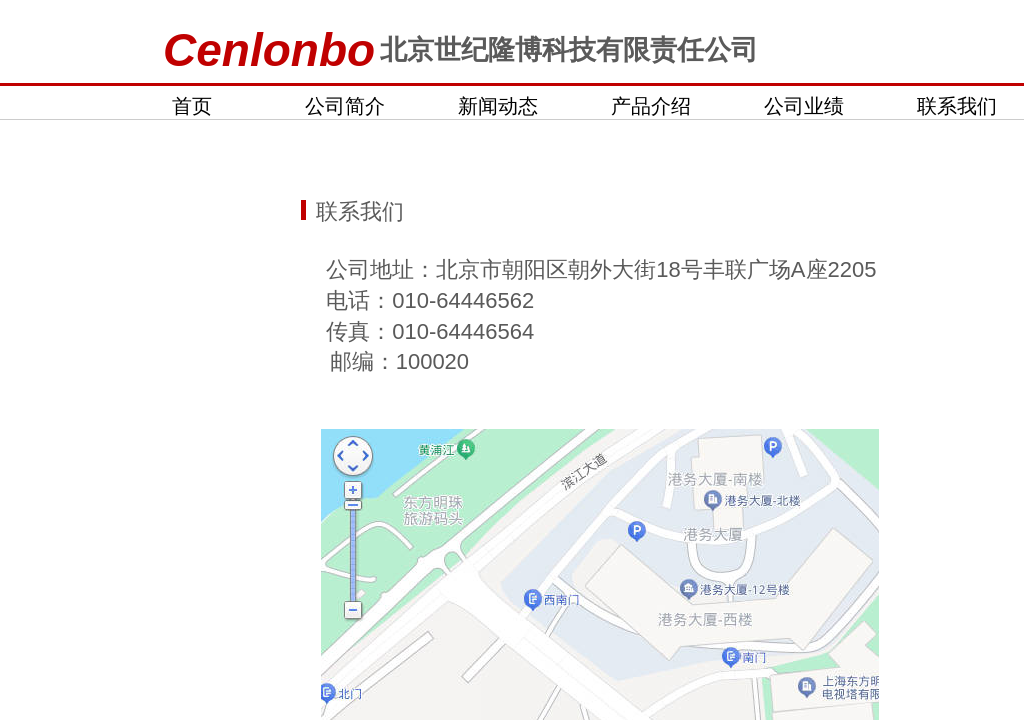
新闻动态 (498, 106)
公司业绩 (804, 106)
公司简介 (345, 106)
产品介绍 (651, 106)
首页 (192, 106)
